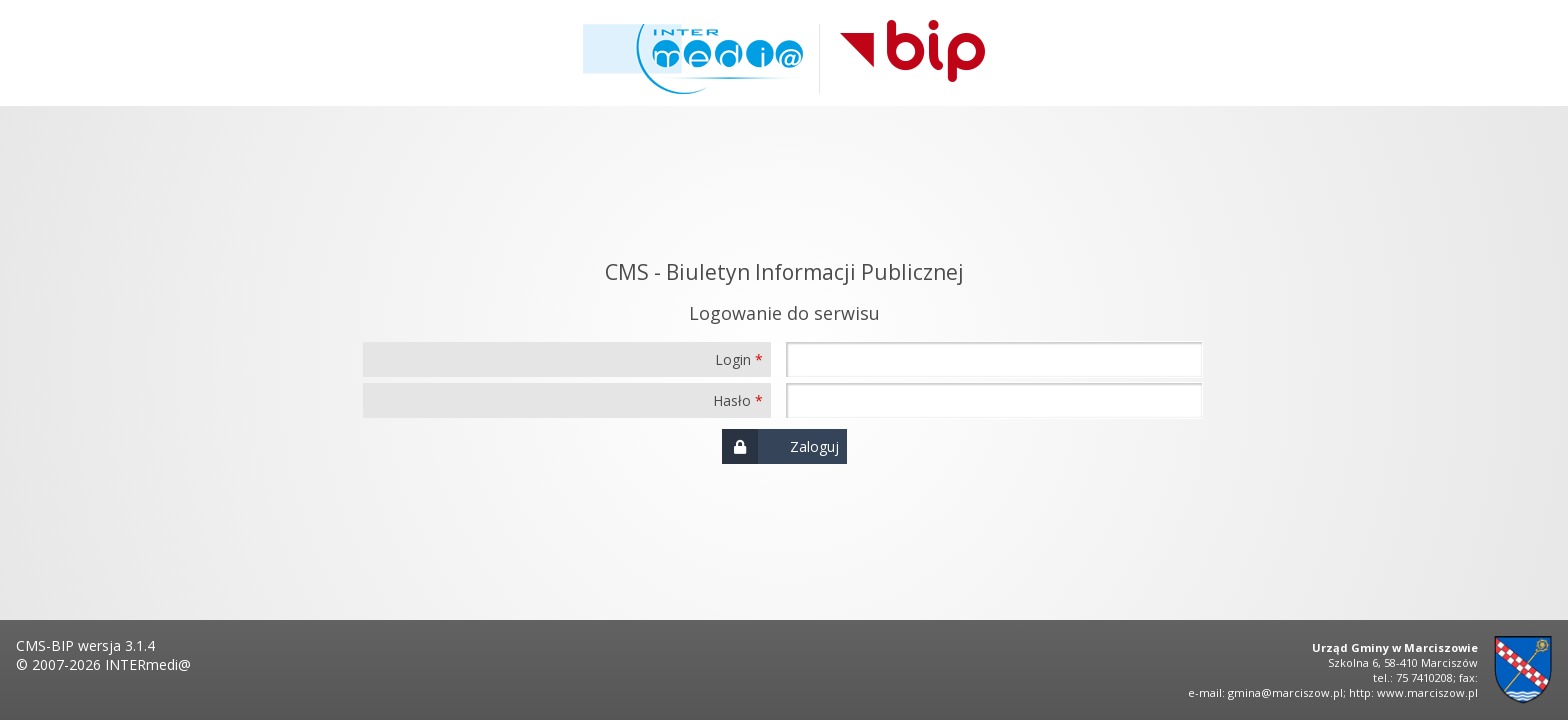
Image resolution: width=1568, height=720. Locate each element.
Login (733, 359)
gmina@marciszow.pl (1285, 692)
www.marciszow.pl (1427, 692)
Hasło (732, 400)
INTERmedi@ (148, 664)
